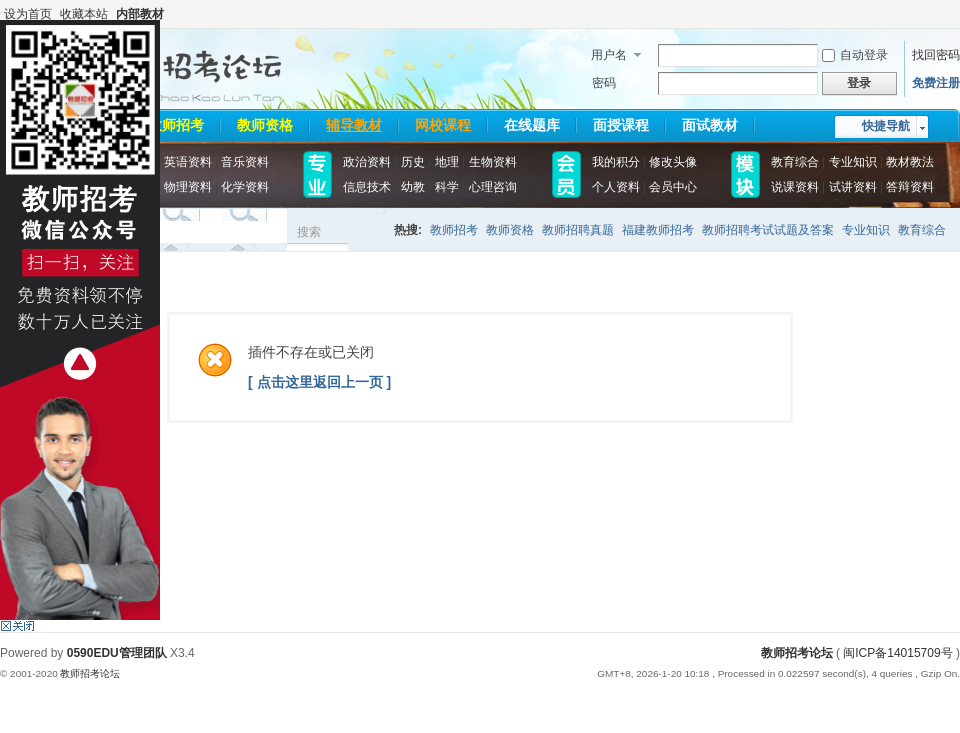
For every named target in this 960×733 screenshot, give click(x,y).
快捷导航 (886, 126)
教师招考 (176, 125)
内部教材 (140, 14)
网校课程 (443, 125)
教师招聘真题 (578, 230)
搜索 (309, 232)
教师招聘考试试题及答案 (768, 230)
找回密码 (936, 55)
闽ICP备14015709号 (897, 653)
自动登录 (855, 55)
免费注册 (936, 83)
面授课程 (621, 125)
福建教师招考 (658, 230)
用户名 (609, 55)
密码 (604, 83)
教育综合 (922, 230)
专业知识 (866, 230)
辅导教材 (354, 125)
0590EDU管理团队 (117, 653)
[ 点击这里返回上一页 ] (319, 382)
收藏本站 (84, 14)
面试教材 (710, 125)
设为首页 (28, 14)
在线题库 (532, 125)
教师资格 (265, 125)
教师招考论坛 (797, 653)
